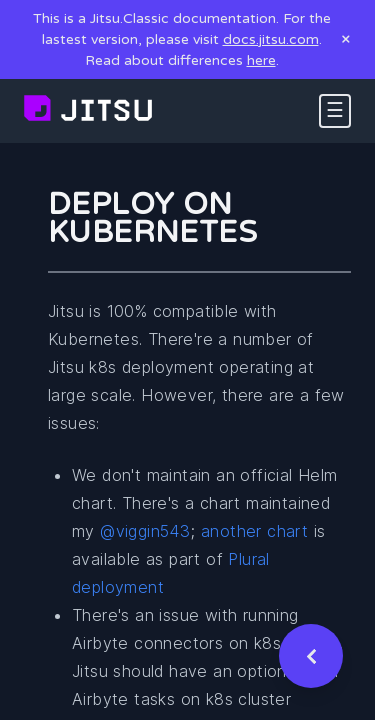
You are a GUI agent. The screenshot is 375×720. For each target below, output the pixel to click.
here (261, 60)
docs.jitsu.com (271, 39)
